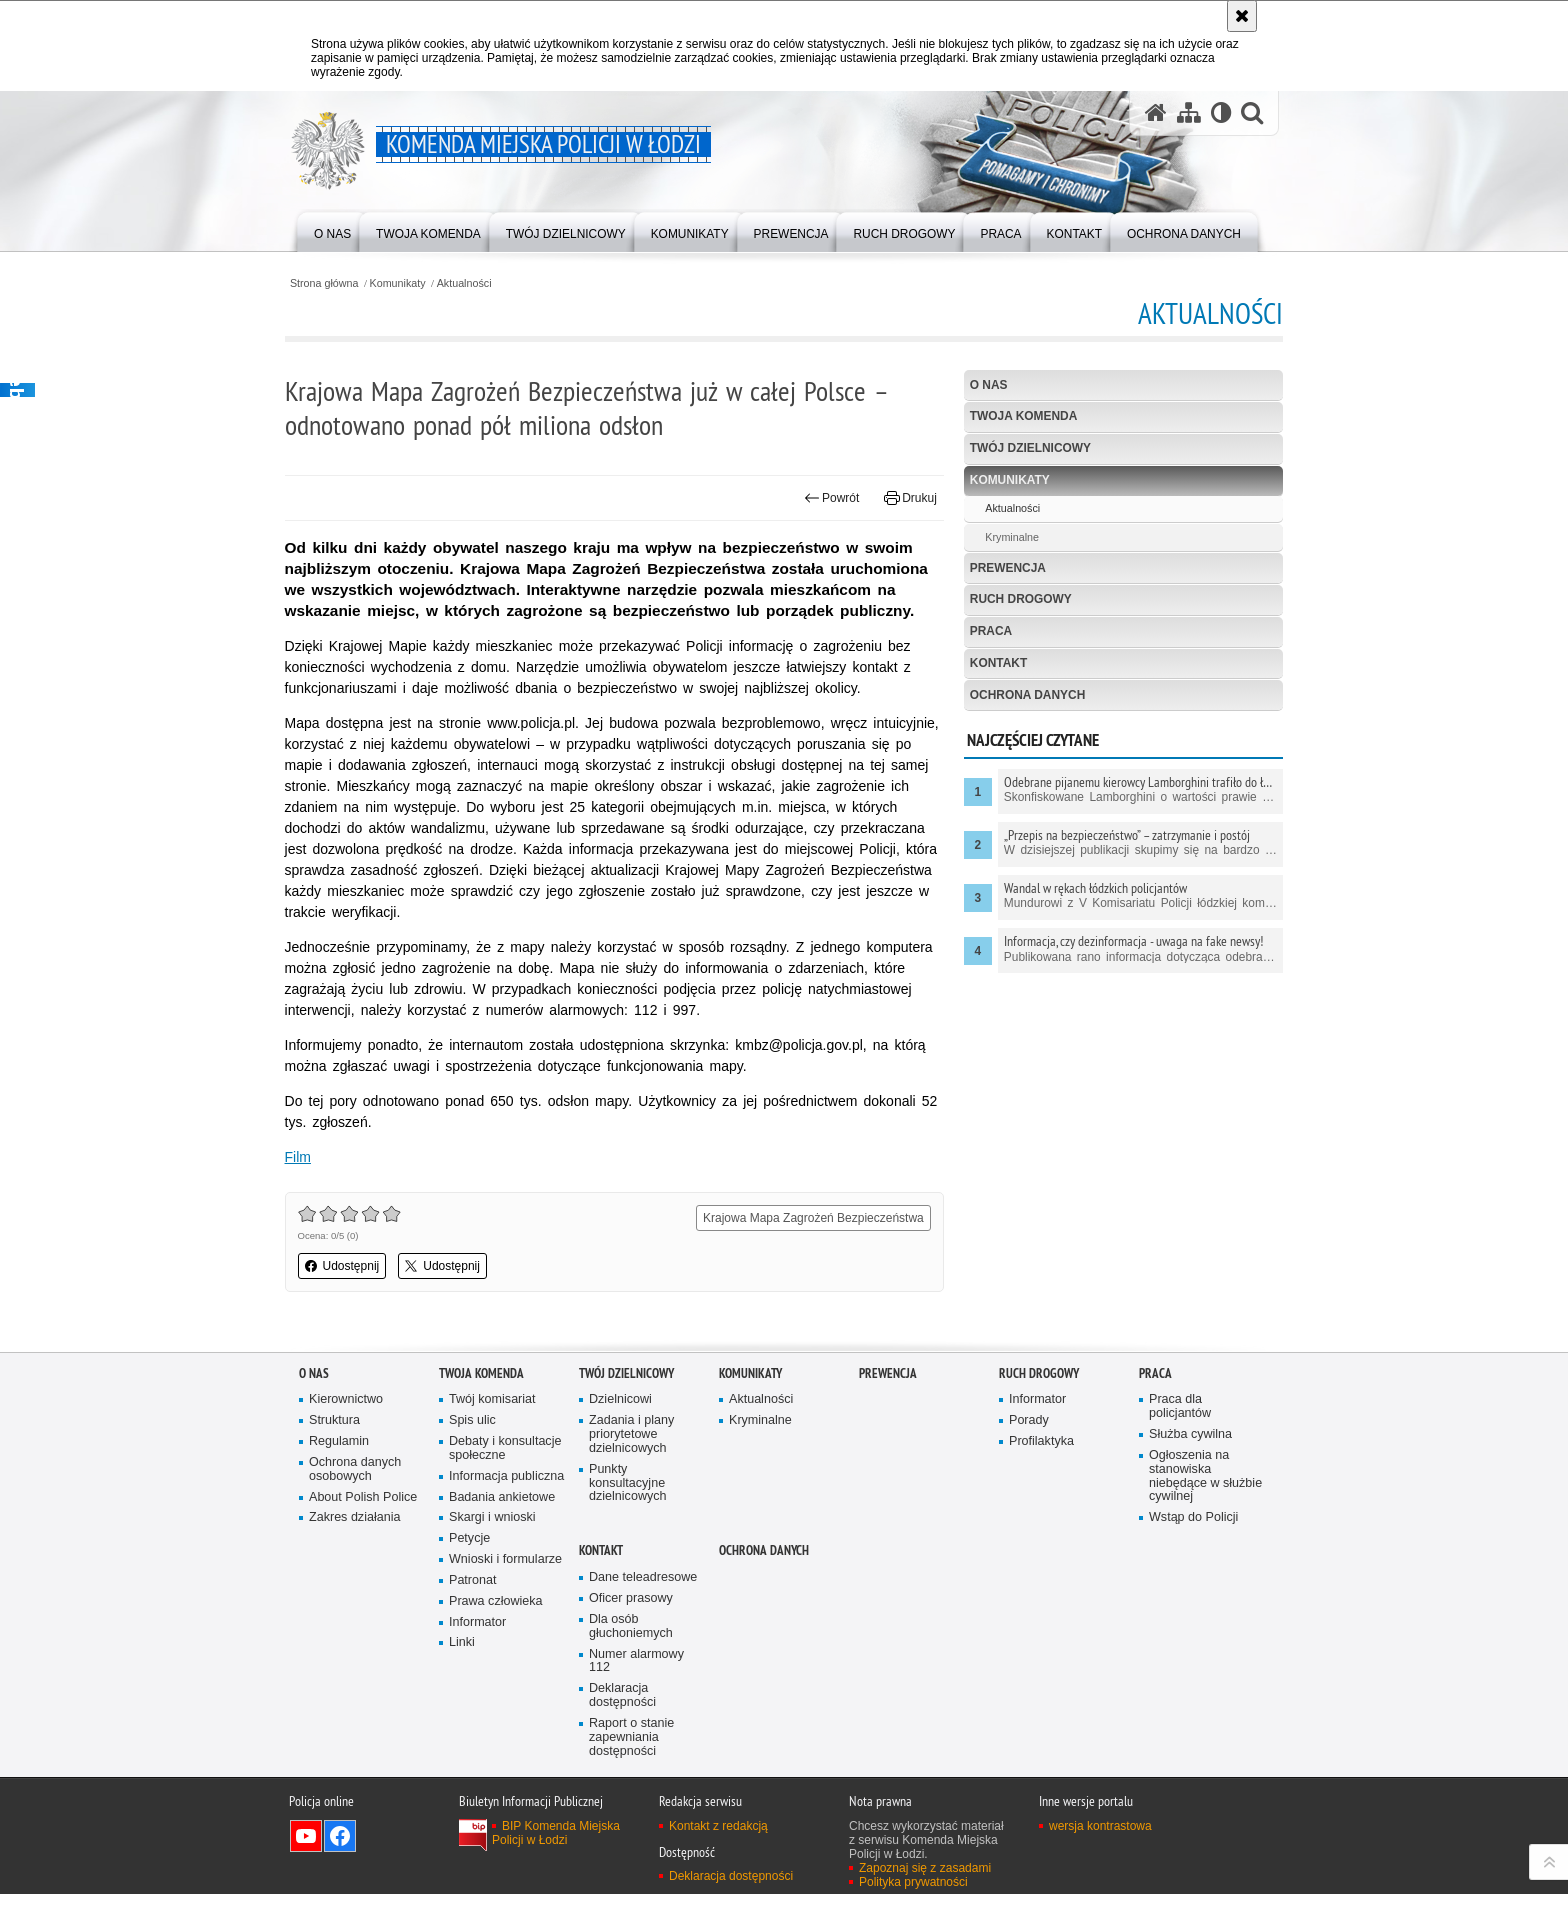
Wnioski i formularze (506, 1580)
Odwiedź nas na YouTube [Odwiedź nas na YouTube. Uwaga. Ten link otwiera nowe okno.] (306, 1857)
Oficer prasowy (631, 1619)
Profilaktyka (1041, 1462)
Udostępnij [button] (356, 1287)
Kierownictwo (346, 1420)
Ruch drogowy (1016, 600)
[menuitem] (332, 230)
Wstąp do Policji (1194, 1538)
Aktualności (479, 283)
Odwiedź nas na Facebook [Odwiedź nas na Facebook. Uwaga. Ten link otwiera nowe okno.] (340, 1857)
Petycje (469, 1559)
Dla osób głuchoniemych (631, 1647)
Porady (1029, 1441)
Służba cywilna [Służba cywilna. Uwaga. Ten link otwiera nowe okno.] (1191, 1455)
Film (312, 1178)
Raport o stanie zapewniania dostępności (632, 1758)
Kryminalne (1007, 538)
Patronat (473, 1601)
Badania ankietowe (502, 1518)
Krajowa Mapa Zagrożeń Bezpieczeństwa (808, 1239)
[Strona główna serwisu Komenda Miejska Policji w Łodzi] (1155, 113)
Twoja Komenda (1019, 417)
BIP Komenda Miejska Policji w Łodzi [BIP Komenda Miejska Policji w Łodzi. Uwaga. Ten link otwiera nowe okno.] (556, 1854)
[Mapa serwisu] (1188, 113)
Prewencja (1003, 568)
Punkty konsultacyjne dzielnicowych (628, 1504)
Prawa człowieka (496, 1622)
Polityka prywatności (913, 1903)
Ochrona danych (1023, 696)
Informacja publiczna (507, 1497)
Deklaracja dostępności (622, 1716)
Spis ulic (472, 1441)
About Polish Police (363, 1518)
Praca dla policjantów (1180, 1427)
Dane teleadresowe (643, 1598)
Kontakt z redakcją (718, 1847)
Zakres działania (355, 1538)
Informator (478, 1643)
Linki (462, 1664)
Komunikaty (413, 283)
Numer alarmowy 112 (636, 1682)
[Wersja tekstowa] (1220, 113)
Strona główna (338, 283)
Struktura (334, 1441)
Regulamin (339, 1462)
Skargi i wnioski (492, 1538)
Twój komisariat (492, 1420)
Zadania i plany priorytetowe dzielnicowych (632, 1455)
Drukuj (905, 498)
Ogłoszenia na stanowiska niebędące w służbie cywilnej (1206, 1497)
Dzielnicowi (620, 1420)
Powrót (827, 498)
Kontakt (994, 664)
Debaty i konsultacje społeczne (505, 1469)
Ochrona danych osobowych (355, 1490)
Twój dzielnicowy (1026, 449)
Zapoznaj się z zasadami (925, 1889)
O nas (984, 385)
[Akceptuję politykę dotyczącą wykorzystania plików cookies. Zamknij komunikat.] (1242, 16)
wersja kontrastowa (1100, 1847)
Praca (986, 632)
